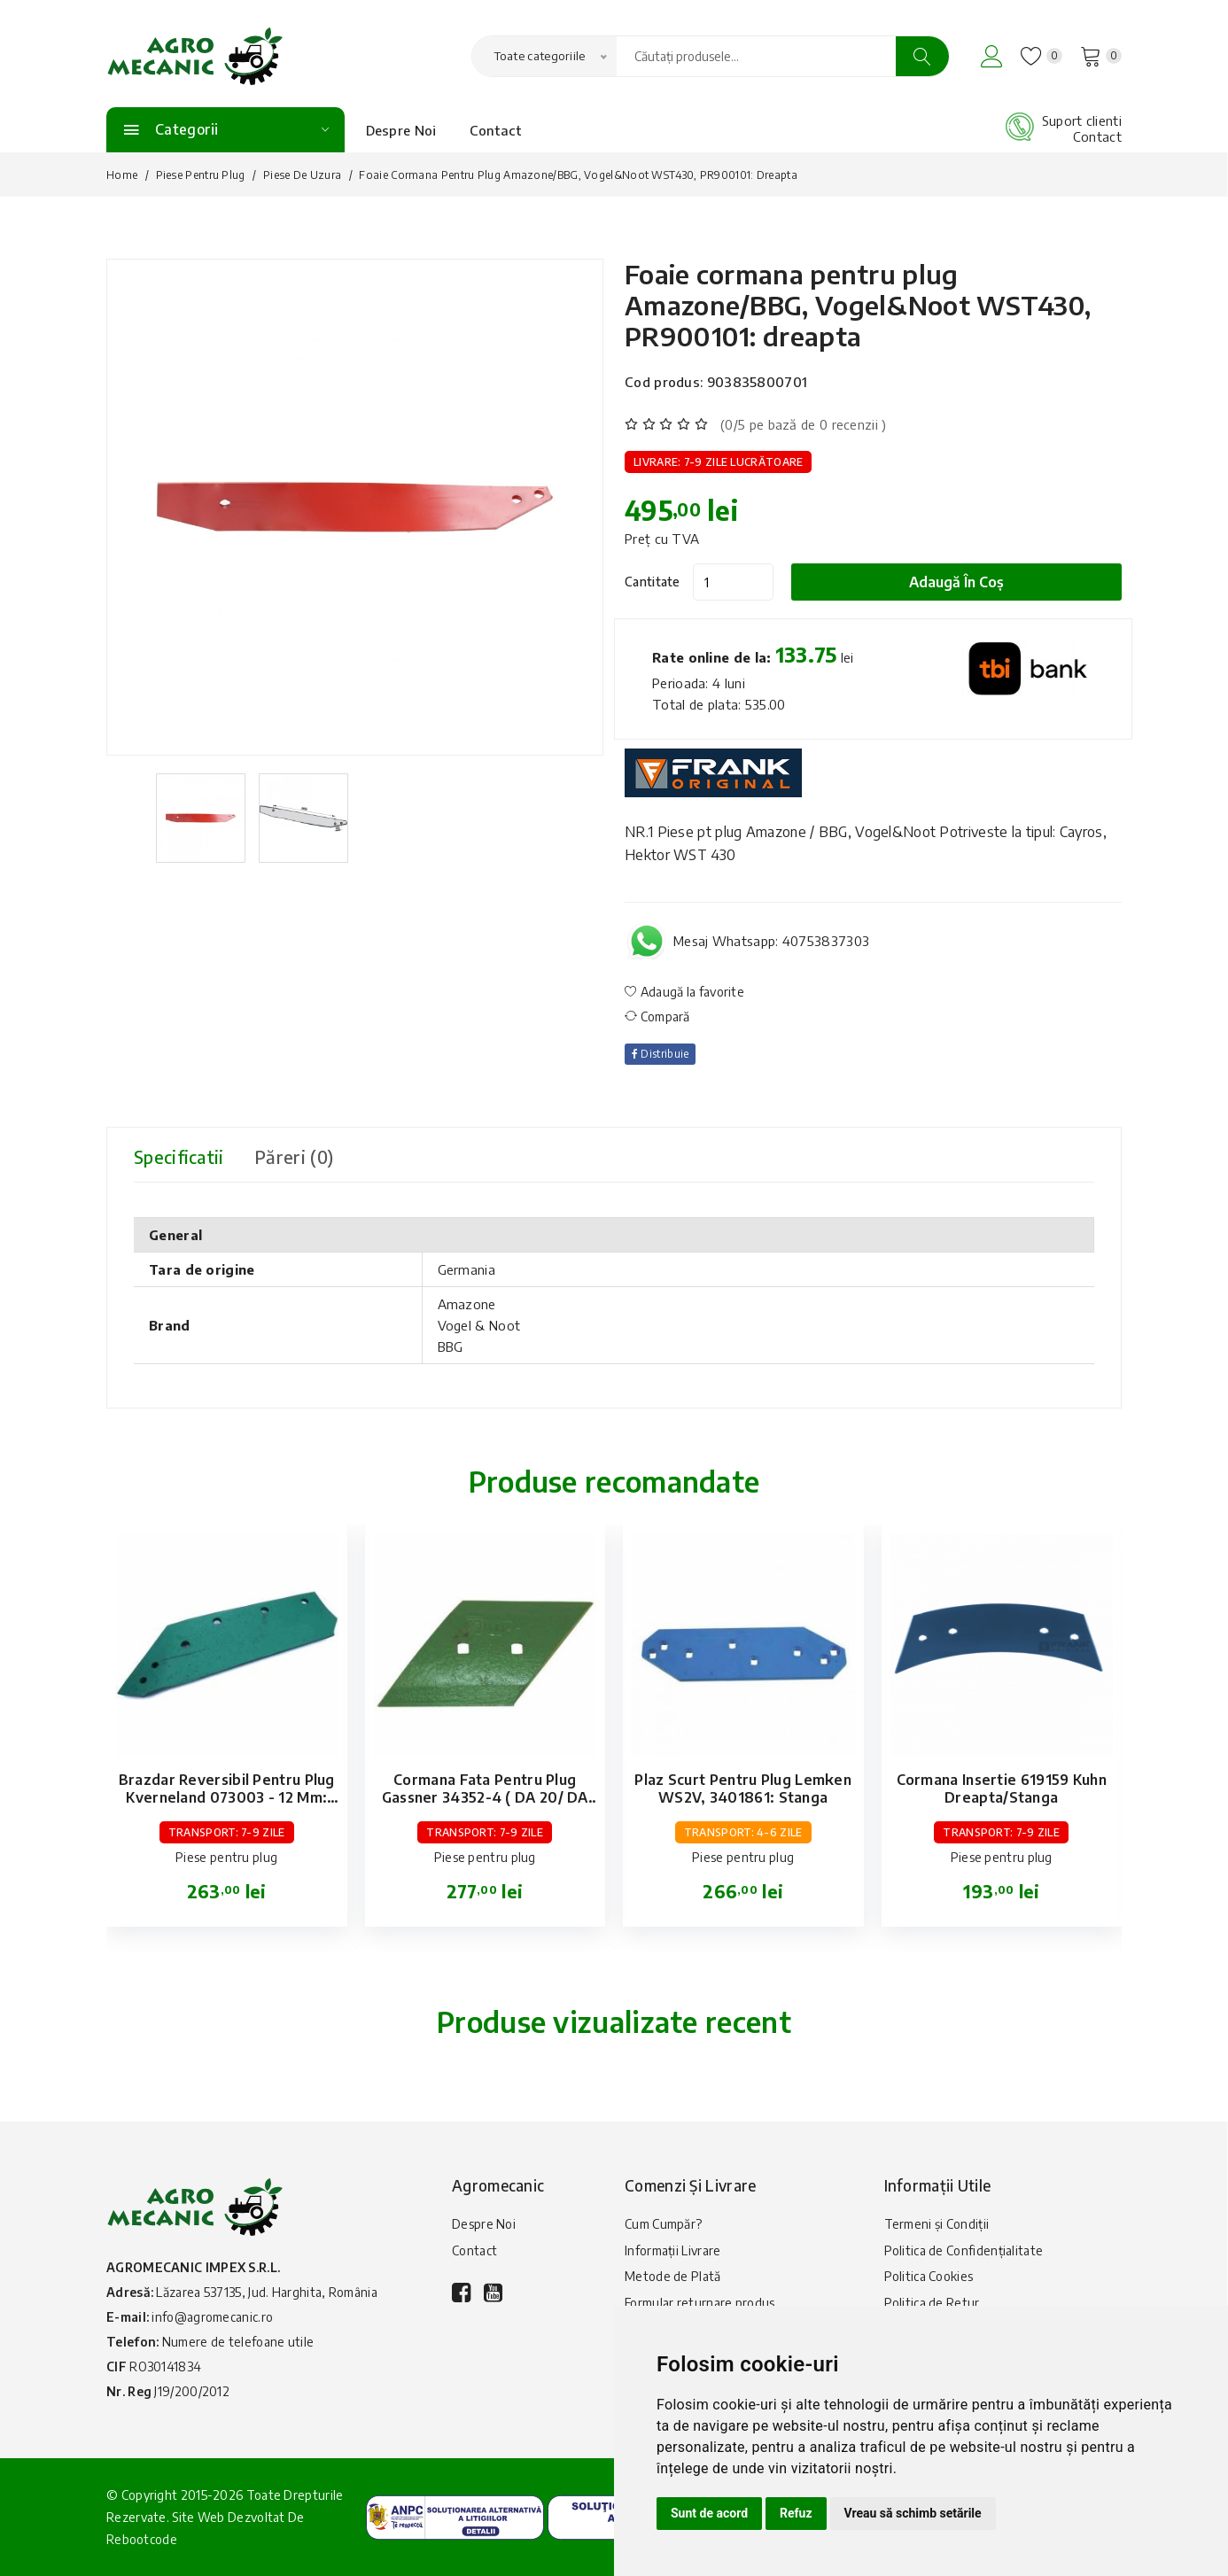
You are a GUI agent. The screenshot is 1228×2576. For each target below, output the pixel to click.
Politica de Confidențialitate (964, 2250)
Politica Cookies (929, 2277)
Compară (657, 1016)
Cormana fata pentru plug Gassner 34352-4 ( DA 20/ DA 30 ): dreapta (485, 1797)
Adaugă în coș (957, 582)
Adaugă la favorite (684, 991)
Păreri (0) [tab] (298, 1156)
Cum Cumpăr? (663, 2223)
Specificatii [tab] (180, 1156)
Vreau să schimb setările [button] (913, 2513)
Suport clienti (1082, 120)
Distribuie (661, 1053)
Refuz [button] (796, 2513)
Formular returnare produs (700, 2303)
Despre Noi (401, 130)
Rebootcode (141, 2539)
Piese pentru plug (200, 175)
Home (121, 175)
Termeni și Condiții (937, 2223)
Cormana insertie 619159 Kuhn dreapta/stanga (1002, 1788)
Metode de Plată (673, 2277)
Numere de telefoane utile (238, 2341)
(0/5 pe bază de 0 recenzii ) (803, 424)
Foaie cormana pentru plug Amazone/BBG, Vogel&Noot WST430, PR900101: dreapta (861, 305)
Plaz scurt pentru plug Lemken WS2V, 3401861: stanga (742, 1788)
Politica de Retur (932, 2303)
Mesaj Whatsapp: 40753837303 (771, 941)
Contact (496, 130)
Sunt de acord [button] (709, 2513)
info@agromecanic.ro (212, 2316)
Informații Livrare (672, 2250)
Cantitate (652, 581)
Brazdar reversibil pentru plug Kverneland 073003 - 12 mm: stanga (227, 1797)
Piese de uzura (302, 175)
